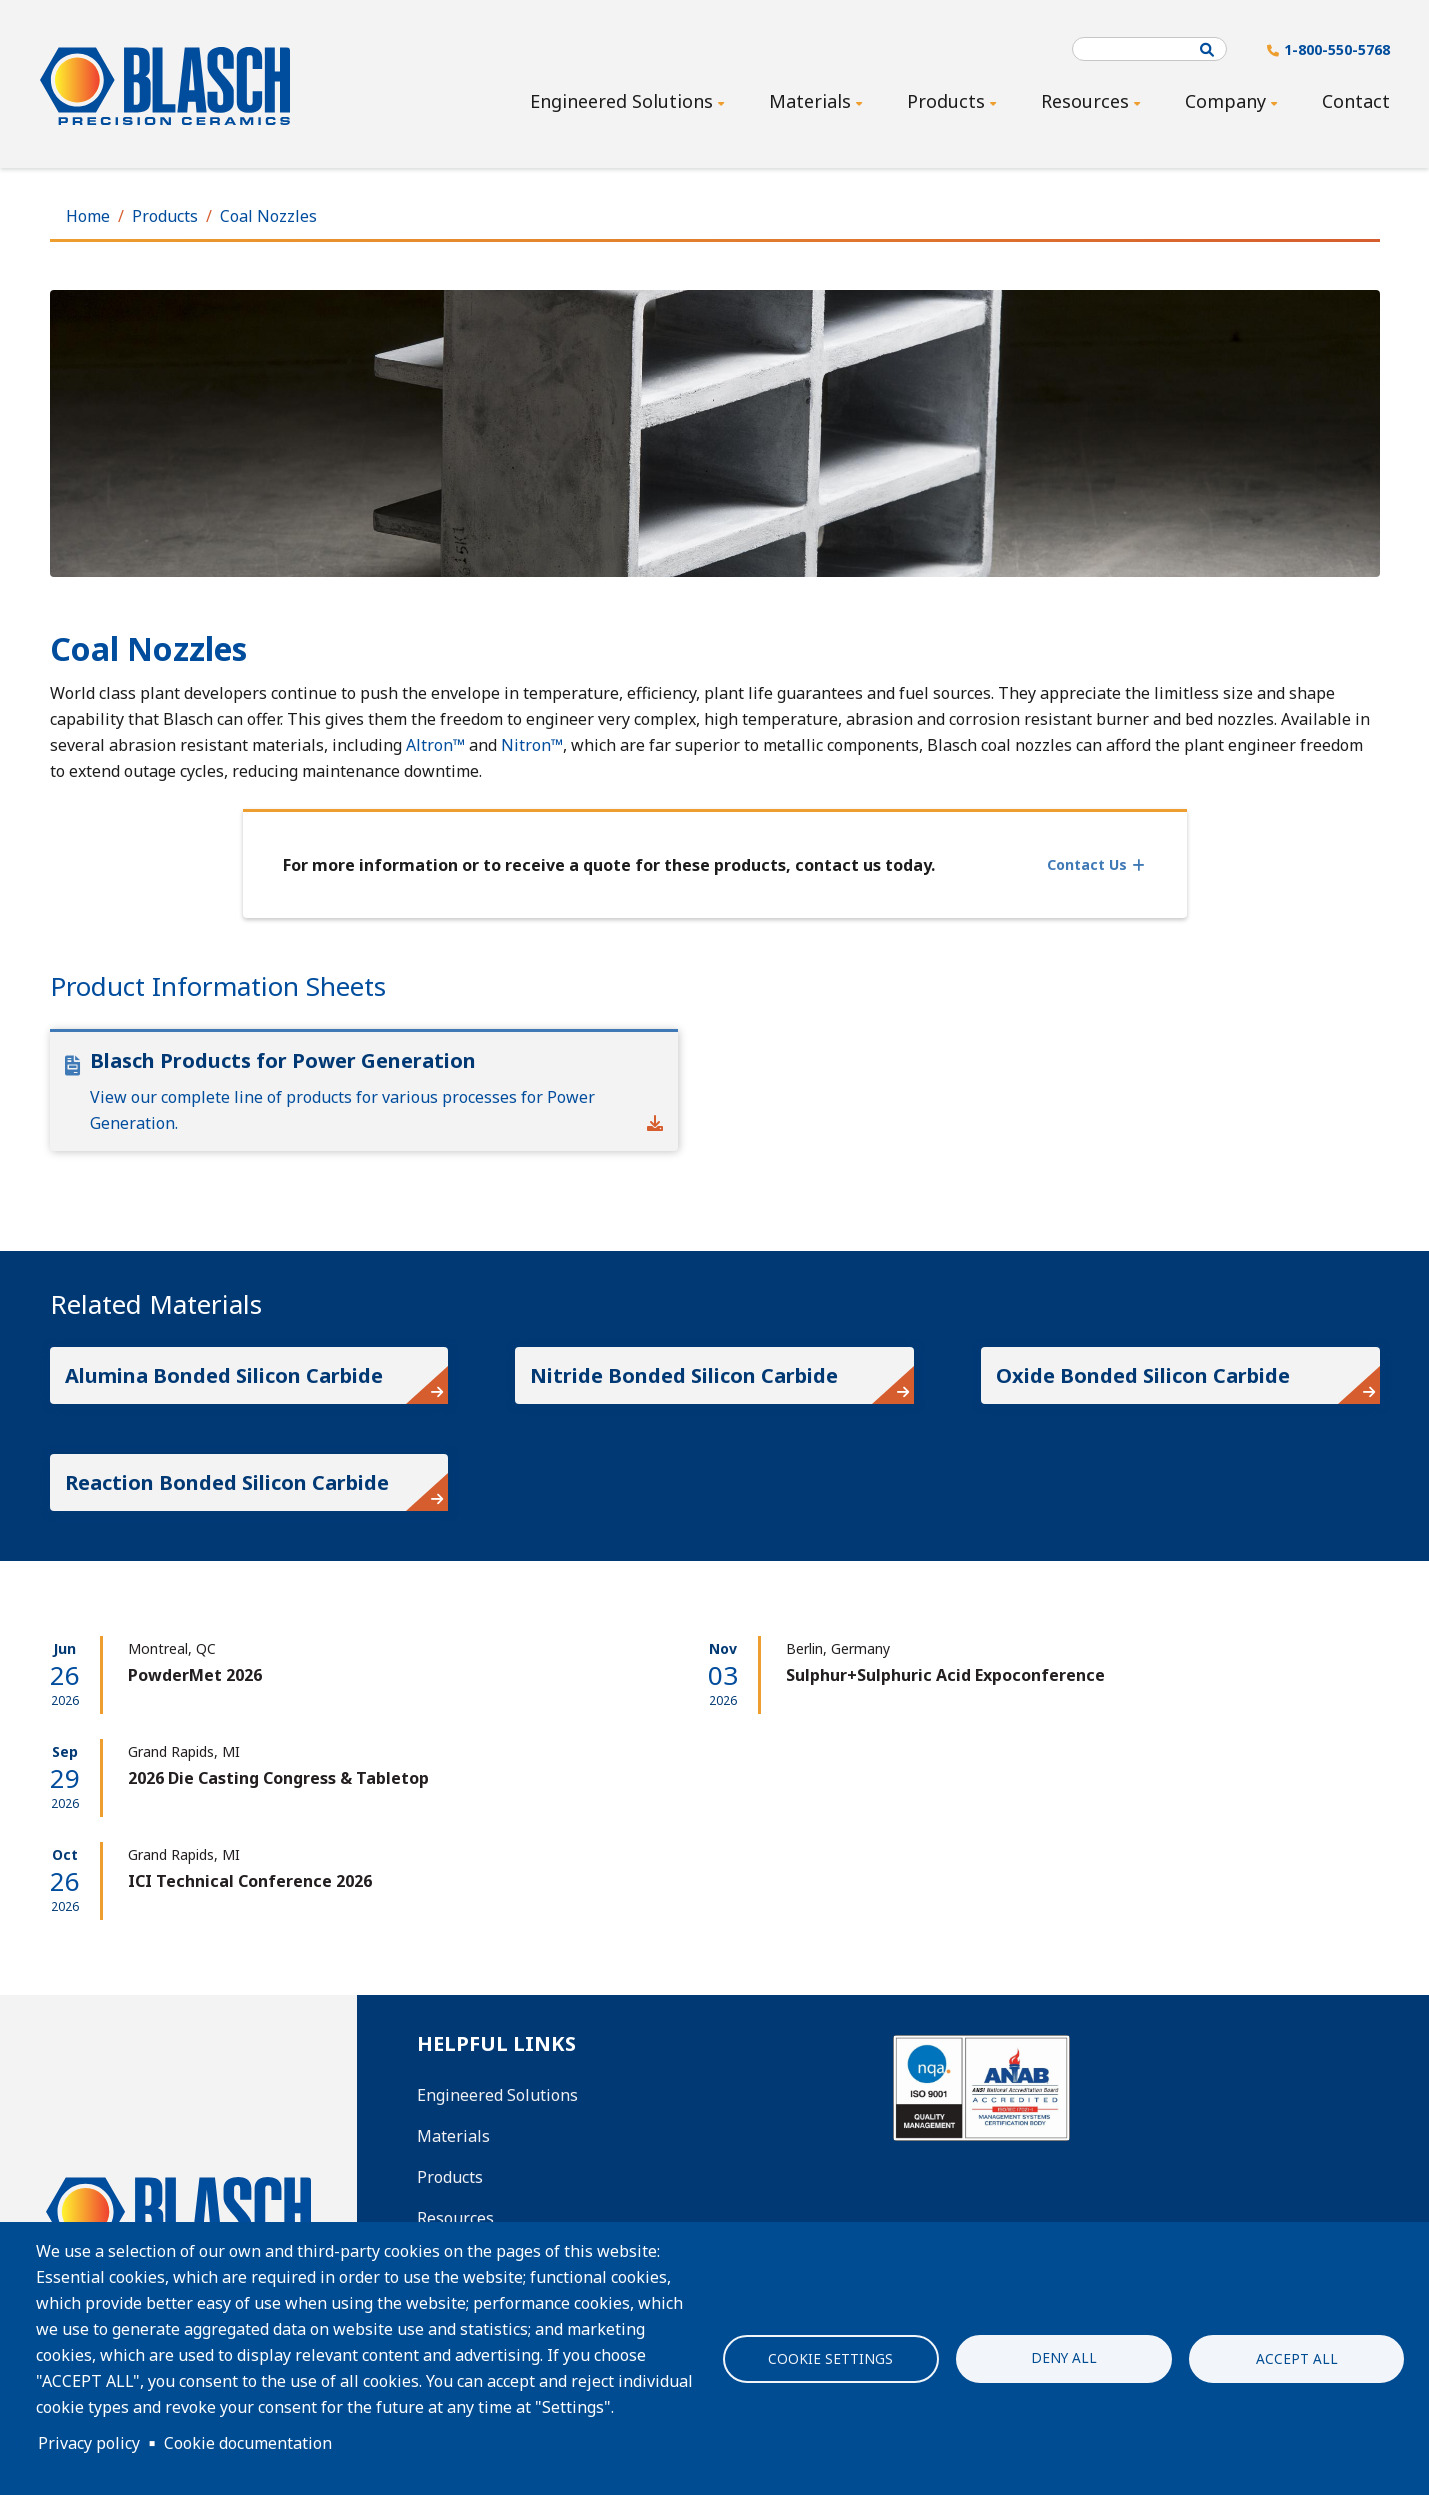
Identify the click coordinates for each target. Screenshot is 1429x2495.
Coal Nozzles (268, 216)
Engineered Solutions (497, 2095)
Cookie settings (830, 2358)
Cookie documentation (248, 2443)
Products (165, 216)
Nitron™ (532, 745)
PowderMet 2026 (195, 1675)
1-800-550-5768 (1337, 49)
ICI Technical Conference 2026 (250, 1881)
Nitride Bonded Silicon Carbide (684, 1375)
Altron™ (435, 745)
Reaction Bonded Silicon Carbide (227, 1482)
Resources (455, 2218)
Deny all (1064, 2356)
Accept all (1297, 2358)
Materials (453, 2136)
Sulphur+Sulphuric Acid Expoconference (945, 1675)
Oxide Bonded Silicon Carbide (1143, 1375)
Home (88, 216)
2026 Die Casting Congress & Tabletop (278, 1778)
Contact (1356, 101)
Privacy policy (89, 2443)
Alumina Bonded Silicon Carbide (224, 1375)
